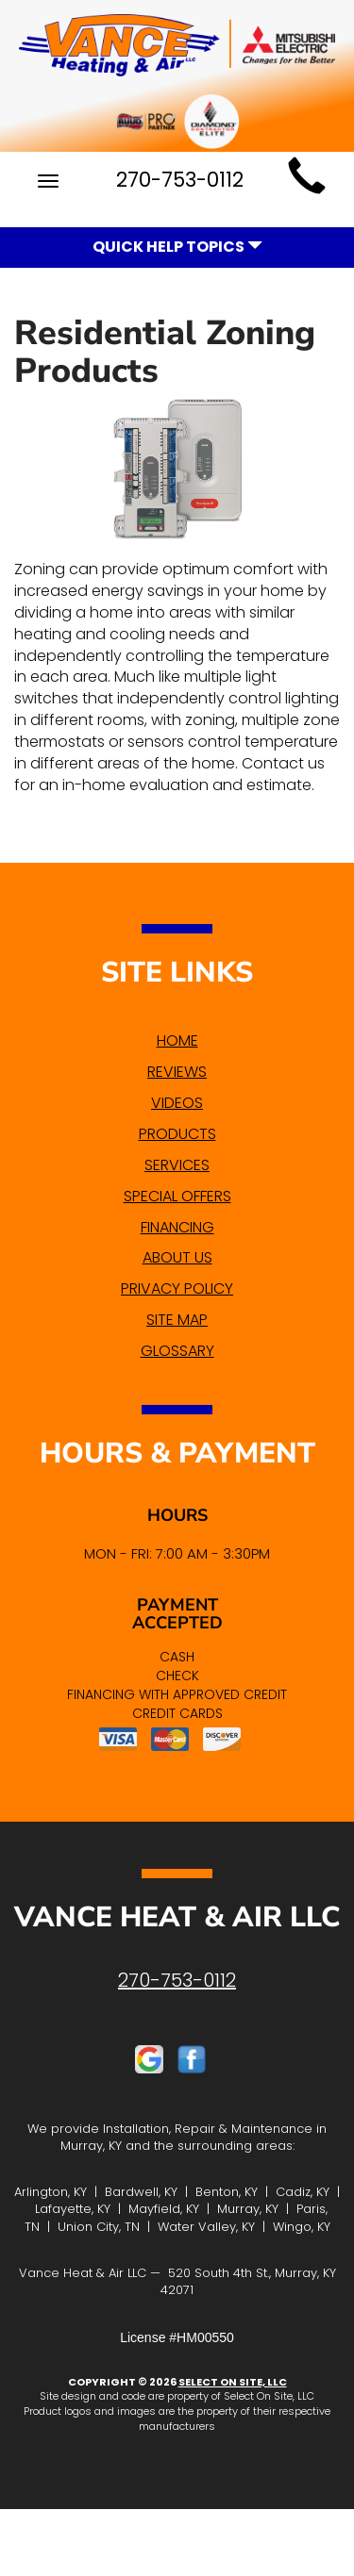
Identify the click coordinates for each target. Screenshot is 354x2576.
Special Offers (177, 1196)
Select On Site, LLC (232, 2381)
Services (177, 1165)
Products (177, 1134)
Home (177, 1040)
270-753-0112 (177, 1980)
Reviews (177, 1071)
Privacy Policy (177, 1288)
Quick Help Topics (177, 246)
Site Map (177, 1319)
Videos (177, 1103)
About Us (177, 1257)
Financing (177, 1227)
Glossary (177, 1351)
